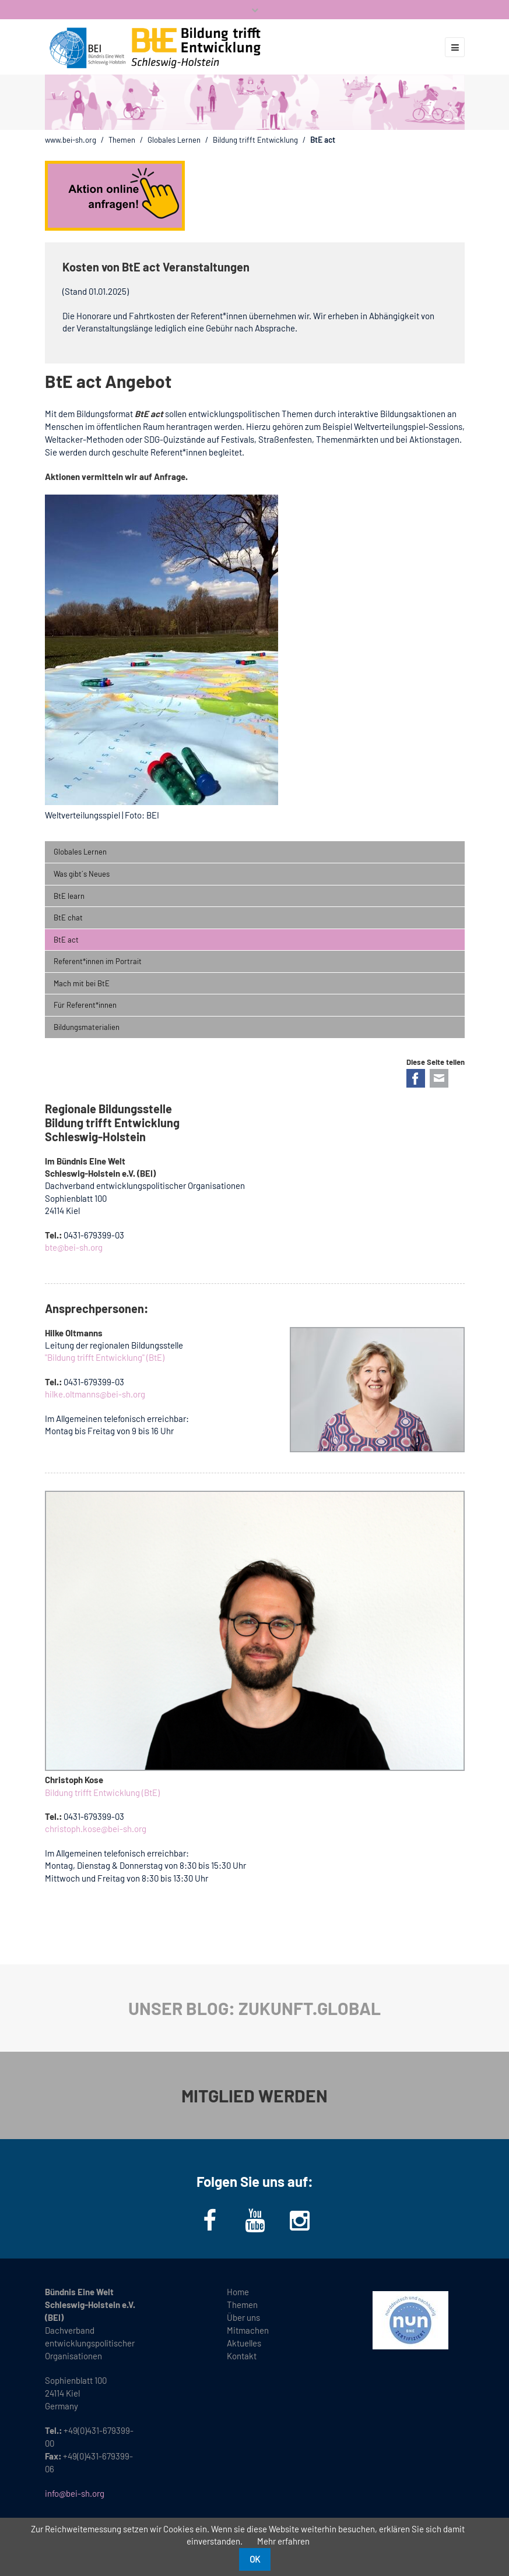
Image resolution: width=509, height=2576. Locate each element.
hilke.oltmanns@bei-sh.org (95, 1394)
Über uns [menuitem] (243, 2317)
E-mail (439, 1078)
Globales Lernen (174, 139)
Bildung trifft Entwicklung (255, 139)
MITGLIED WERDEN (254, 2095)
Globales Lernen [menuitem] (80, 851)
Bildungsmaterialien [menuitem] (87, 1027)
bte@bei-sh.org (74, 1247)
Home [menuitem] (238, 2291)
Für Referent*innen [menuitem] (85, 1005)
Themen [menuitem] (242, 2304)
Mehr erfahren (283, 2541)
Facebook (415, 1078)
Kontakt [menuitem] (242, 2356)
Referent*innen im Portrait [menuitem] (98, 961)
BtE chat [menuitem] (68, 917)
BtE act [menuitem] (66, 939)
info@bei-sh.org (74, 2493)
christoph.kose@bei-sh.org (95, 1828)
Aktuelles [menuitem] (244, 2343)
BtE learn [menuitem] (69, 896)
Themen (121, 139)
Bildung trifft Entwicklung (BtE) (102, 1792)
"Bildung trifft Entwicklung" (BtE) (104, 1357)
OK (255, 2559)
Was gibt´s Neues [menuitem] (82, 873)
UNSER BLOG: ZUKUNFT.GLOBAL (254, 2008)
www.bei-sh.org (70, 139)
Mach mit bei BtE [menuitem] (82, 983)
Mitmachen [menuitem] (248, 2330)
